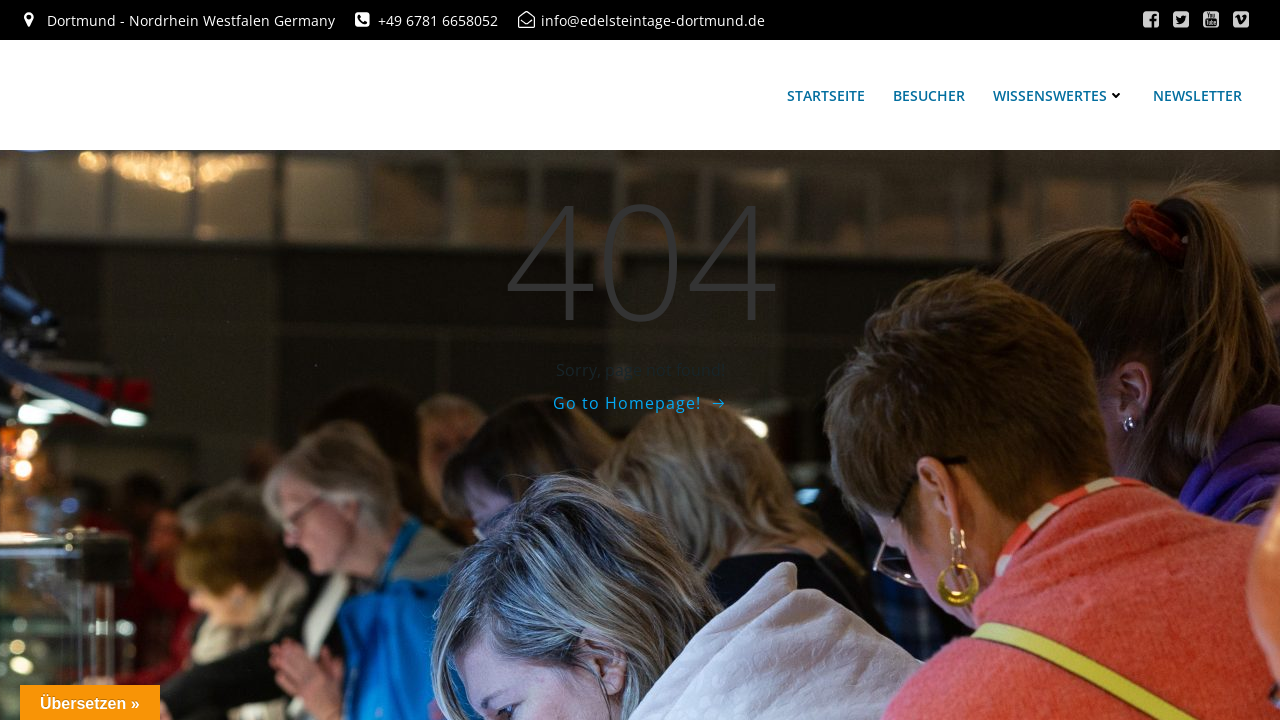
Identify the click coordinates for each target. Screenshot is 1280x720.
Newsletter (1197, 95)
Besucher (929, 95)
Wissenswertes (1059, 95)
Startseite (826, 95)
